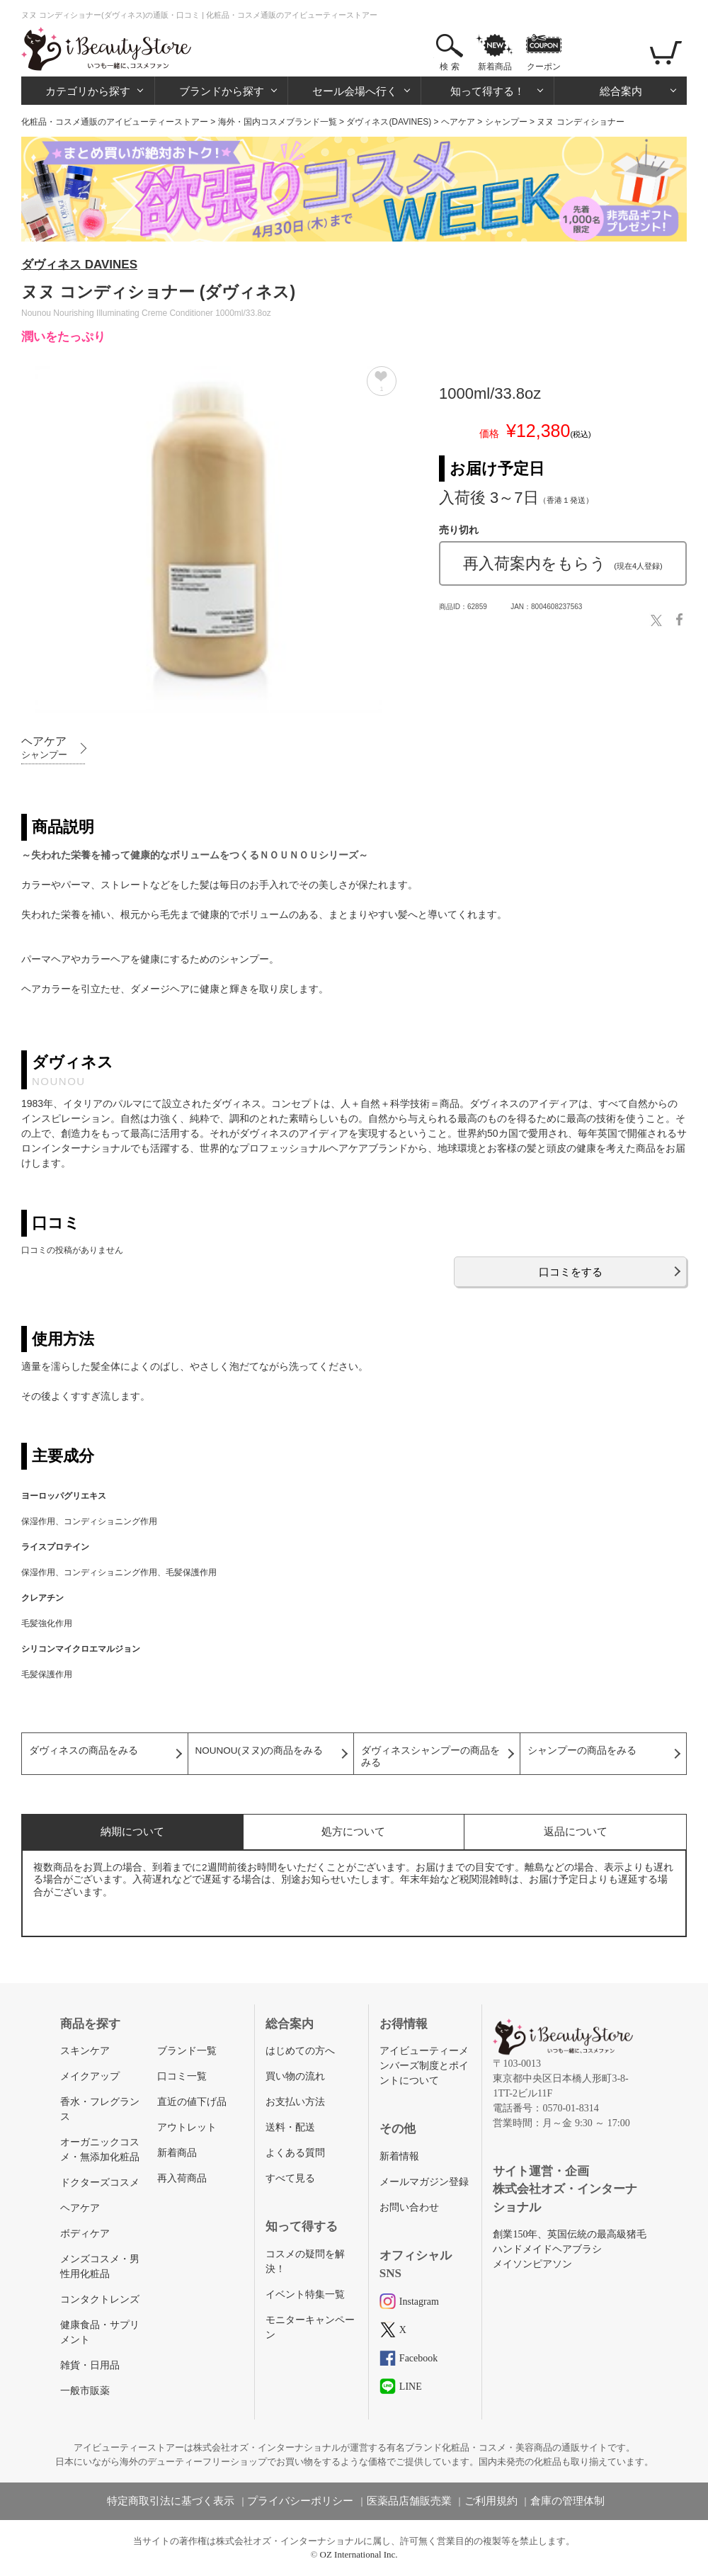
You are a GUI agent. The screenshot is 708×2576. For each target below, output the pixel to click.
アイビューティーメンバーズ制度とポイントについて (424, 2066)
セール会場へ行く (354, 91)
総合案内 (621, 91)
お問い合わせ (409, 2207)
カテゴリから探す (87, 91)
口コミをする (571, 1272)
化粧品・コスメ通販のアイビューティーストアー (114, 122)
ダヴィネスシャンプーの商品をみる (430, 1756)
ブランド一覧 (187, 2051)
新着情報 (399, 2156)
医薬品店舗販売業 (409, 2501)
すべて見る (290, 2178)
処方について (353, 1831)
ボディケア (85, 2233)
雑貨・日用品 (90, 2365)
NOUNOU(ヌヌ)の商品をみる (259, 1750)
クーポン (544, 67)
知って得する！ (487, 91)
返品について (575, 1831)
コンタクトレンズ (99, 2299)
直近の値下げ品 (192, 2101)
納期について (132, 1831)
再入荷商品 (182, 2178)
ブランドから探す (221, 91)
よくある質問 (295, 2152)
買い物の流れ (295, 2076)
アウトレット (187, 2127)
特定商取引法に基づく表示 (170, 2501)
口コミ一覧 (182, 2076)
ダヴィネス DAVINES (79, 264)
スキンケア (85, 2051)
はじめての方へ (300, 2051)
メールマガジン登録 (424, 2182)
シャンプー (506, 122)
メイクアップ (90, 2076)
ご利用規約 (491, 2501)
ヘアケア (458, 122)
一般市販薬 (85, 2390)
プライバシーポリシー (300, 2501)
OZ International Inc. (359, 2554)
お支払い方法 (295, 2101)
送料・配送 (290, 2127)
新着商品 (495, 67)
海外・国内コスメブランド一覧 (277, 122)
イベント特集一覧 (305, 2294)
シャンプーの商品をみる (581, 1750)
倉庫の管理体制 (567, 2501)
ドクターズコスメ (99, 2182)
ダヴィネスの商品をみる (83, 1750)
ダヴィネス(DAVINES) (388, 122)
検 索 (449, 67)
